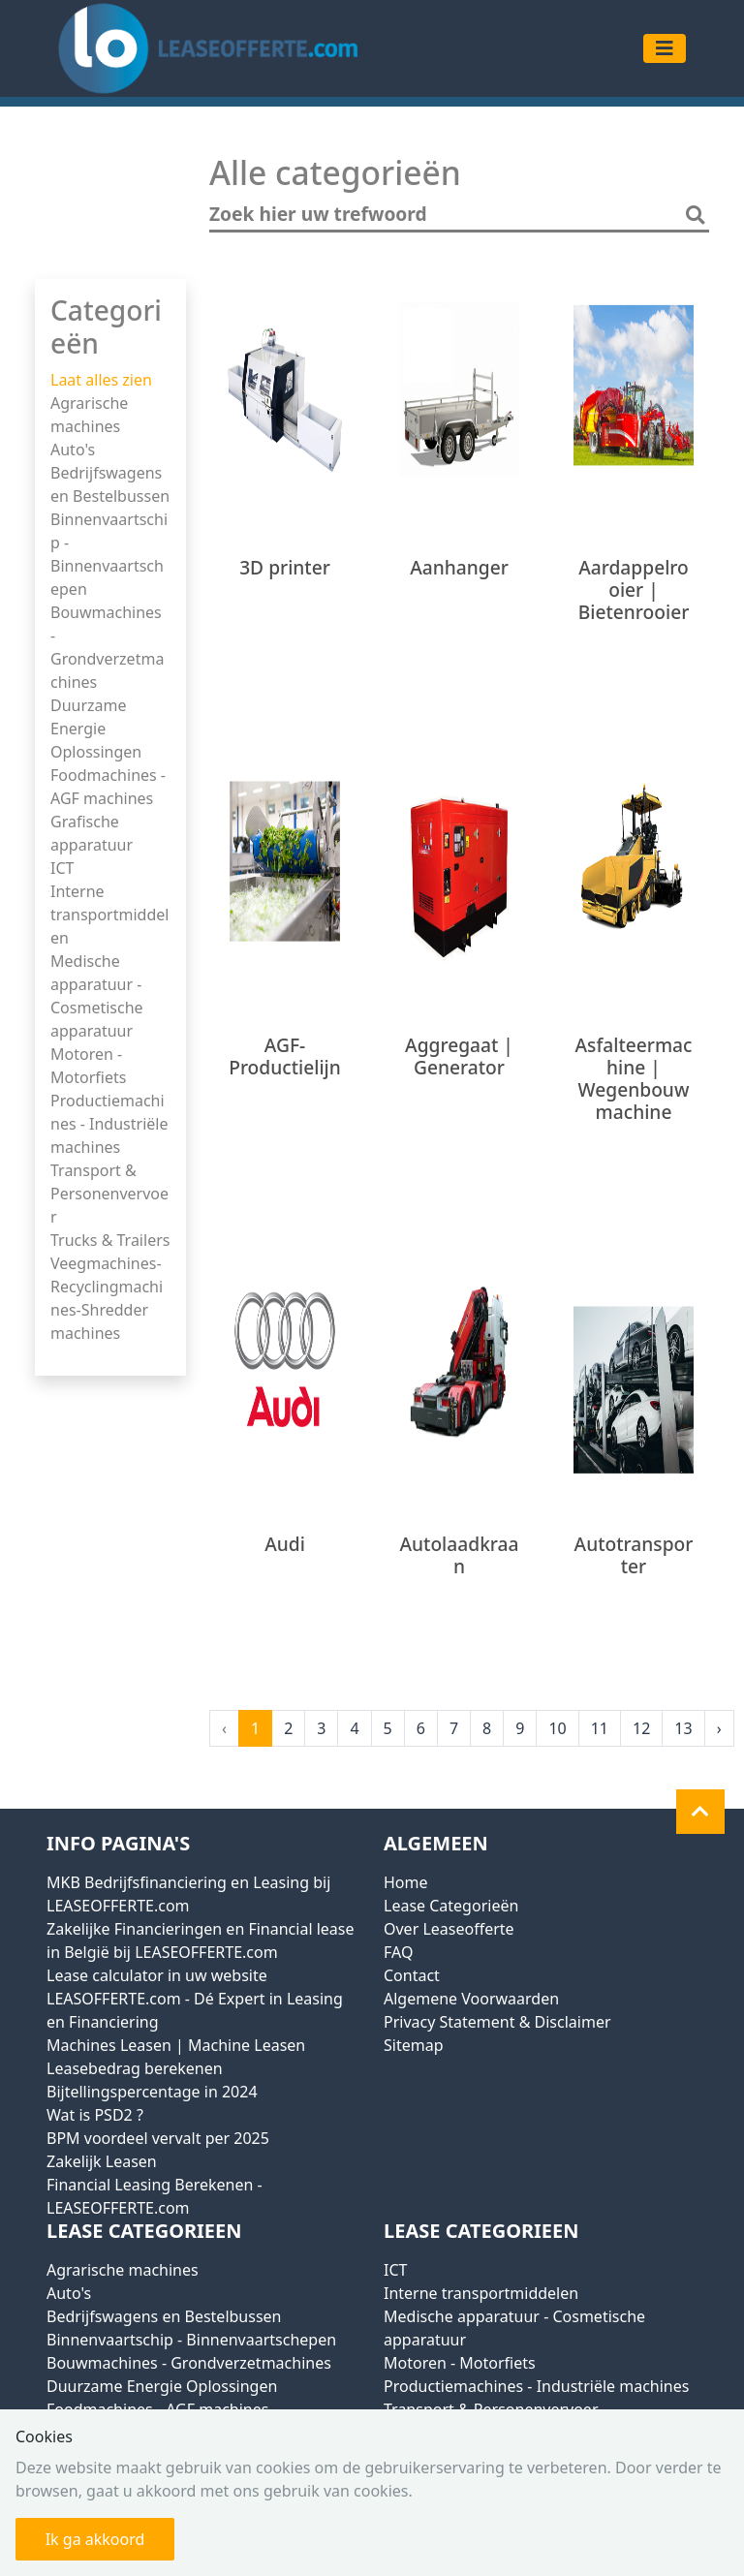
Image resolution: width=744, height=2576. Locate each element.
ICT (62, 868)
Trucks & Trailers (110, 1240)
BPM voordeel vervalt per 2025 (157, 2138)
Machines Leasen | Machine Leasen (175, 2045)
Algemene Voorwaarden (471, 1998)
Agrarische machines (122, 2270)
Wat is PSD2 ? (94, 2115)
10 (557, 1728)
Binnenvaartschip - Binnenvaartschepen (191, 2339)
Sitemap (414, 2045)
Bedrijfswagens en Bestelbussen (163, 2316)
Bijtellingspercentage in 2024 (152, 2091)
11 (599, 1728)
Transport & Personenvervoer (109, 1193)
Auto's (72, 449)
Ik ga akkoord (95, 2539)
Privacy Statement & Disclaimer (497, 2022)
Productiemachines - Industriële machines (109, 1124)
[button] (700, 1811)
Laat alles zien (101, 379)
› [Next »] (719, 1728)
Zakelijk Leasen (101, 2161)
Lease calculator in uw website (156, 1975)
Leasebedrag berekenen (134, 2068)
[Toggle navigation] (664, 48)
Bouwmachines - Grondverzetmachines (188, 2363)
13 (683, 1728)
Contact (412, 1975)
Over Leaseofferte (449, 1929)
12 (641, 1728)
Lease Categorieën (451, 1905)
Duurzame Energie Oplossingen (95, 728)
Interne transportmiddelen (109, 914)
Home (406, 1882)
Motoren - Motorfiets (460, 2363)
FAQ (398, 1952)
